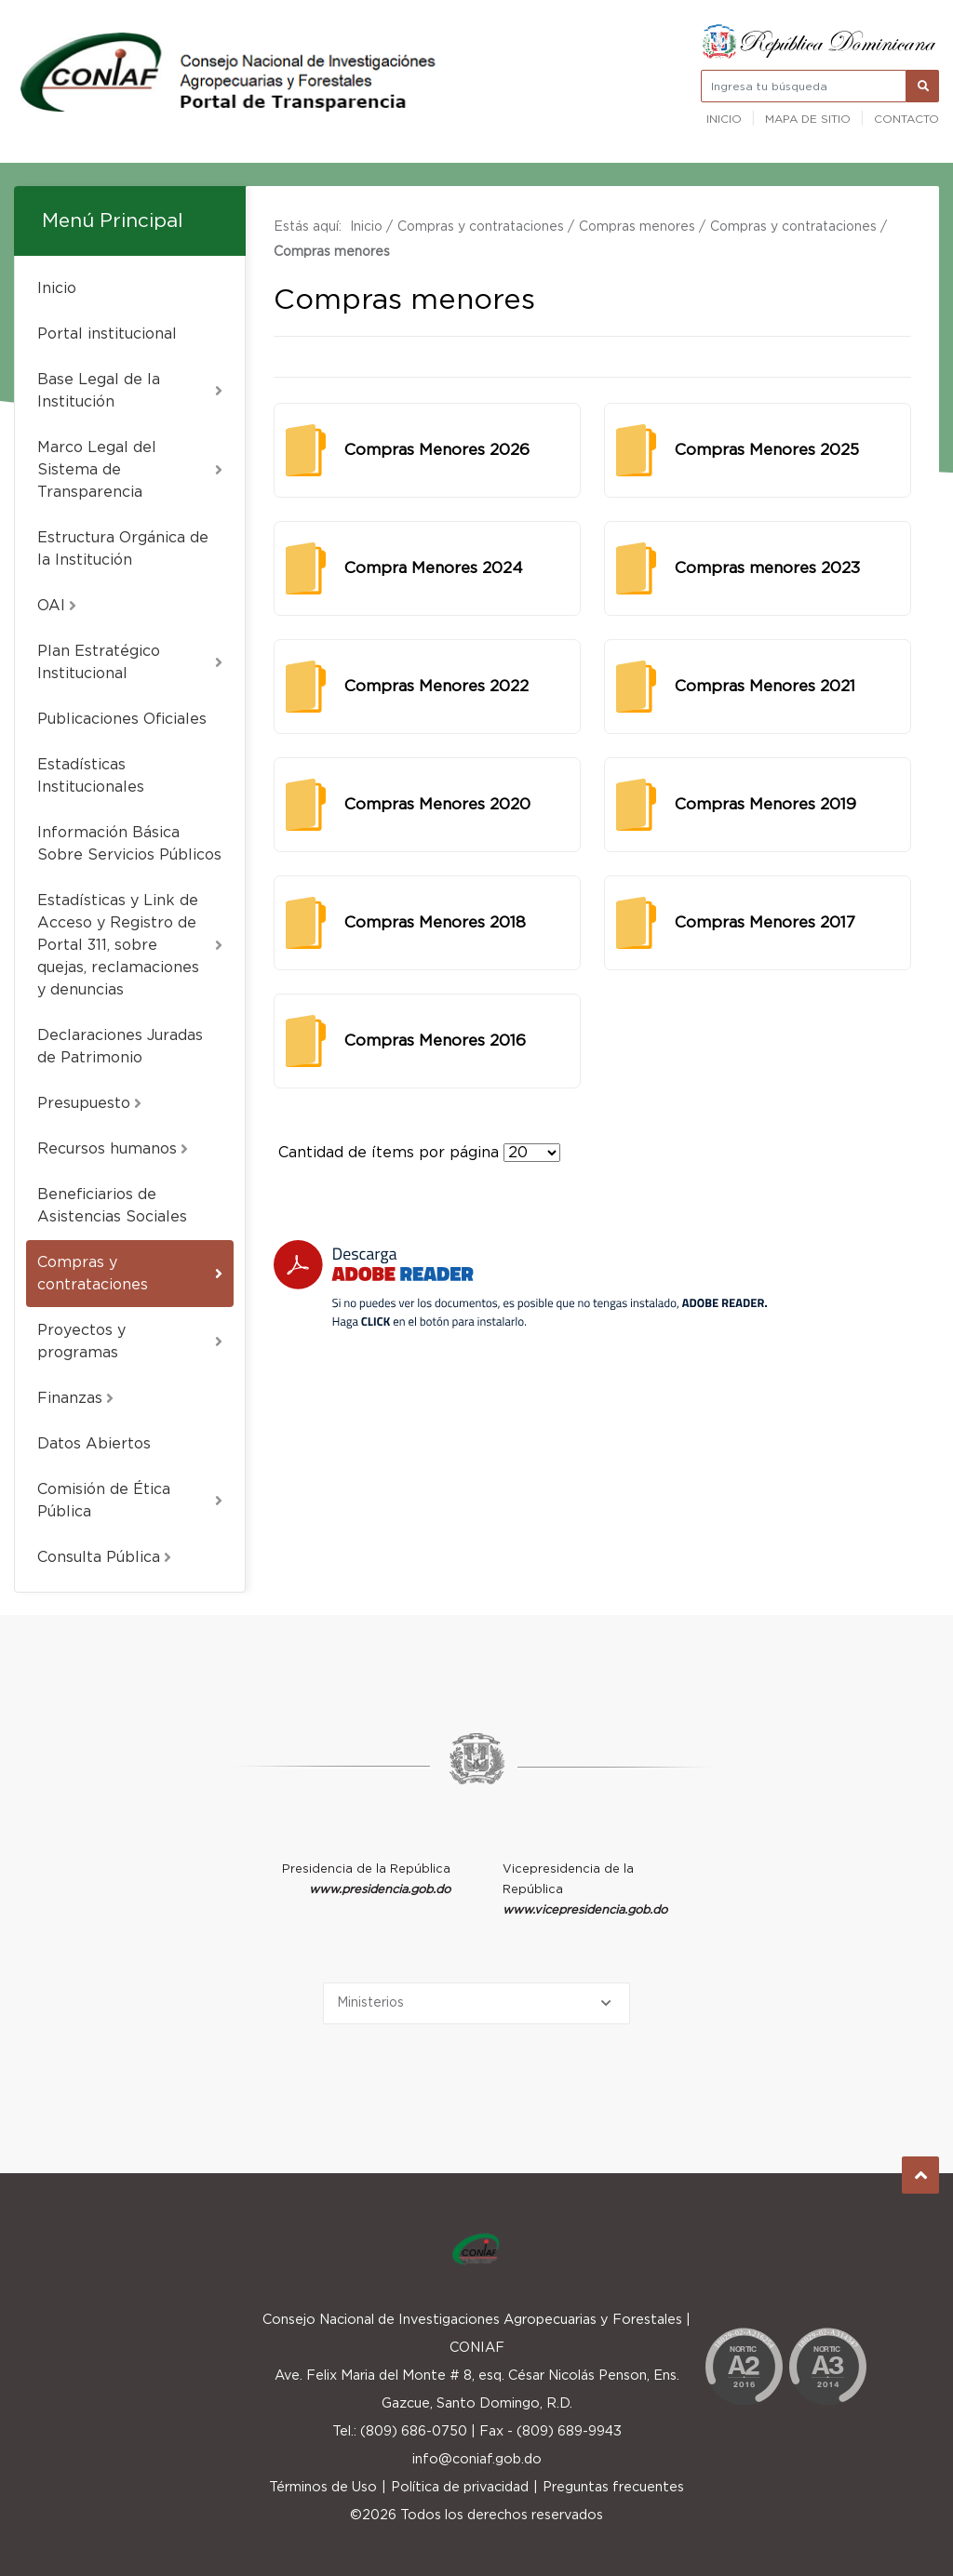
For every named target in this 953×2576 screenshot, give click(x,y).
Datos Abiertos (94, 1443)
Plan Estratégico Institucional (129, 662)
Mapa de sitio (808, 119)
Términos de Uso (323, 2487)
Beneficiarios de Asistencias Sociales (112, 1205)
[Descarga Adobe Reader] (520, 1284)
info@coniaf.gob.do (477, 2459)
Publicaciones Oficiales (122, 719)
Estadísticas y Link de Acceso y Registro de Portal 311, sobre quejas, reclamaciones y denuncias (129, 945)
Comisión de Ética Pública (129, 1500)
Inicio (724, 119)
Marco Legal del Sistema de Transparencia (129, 470)
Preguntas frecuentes (613, 2487)
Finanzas (75, 1398)
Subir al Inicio (921, 2175)
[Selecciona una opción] (476, 2003)
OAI (56, 605)
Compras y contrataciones (129, 1273)
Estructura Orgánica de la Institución (122, 548)
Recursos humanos (112, 1148)
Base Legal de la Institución (129, 390)
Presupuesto (89, 1103)
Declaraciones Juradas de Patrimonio (120, 1046)
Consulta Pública (104, 1557)
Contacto (906, 119)
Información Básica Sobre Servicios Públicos (129, 843)
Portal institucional (107, 334)
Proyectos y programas (129, 1341)
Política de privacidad (460, 2487)
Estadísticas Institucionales (90, 775)
